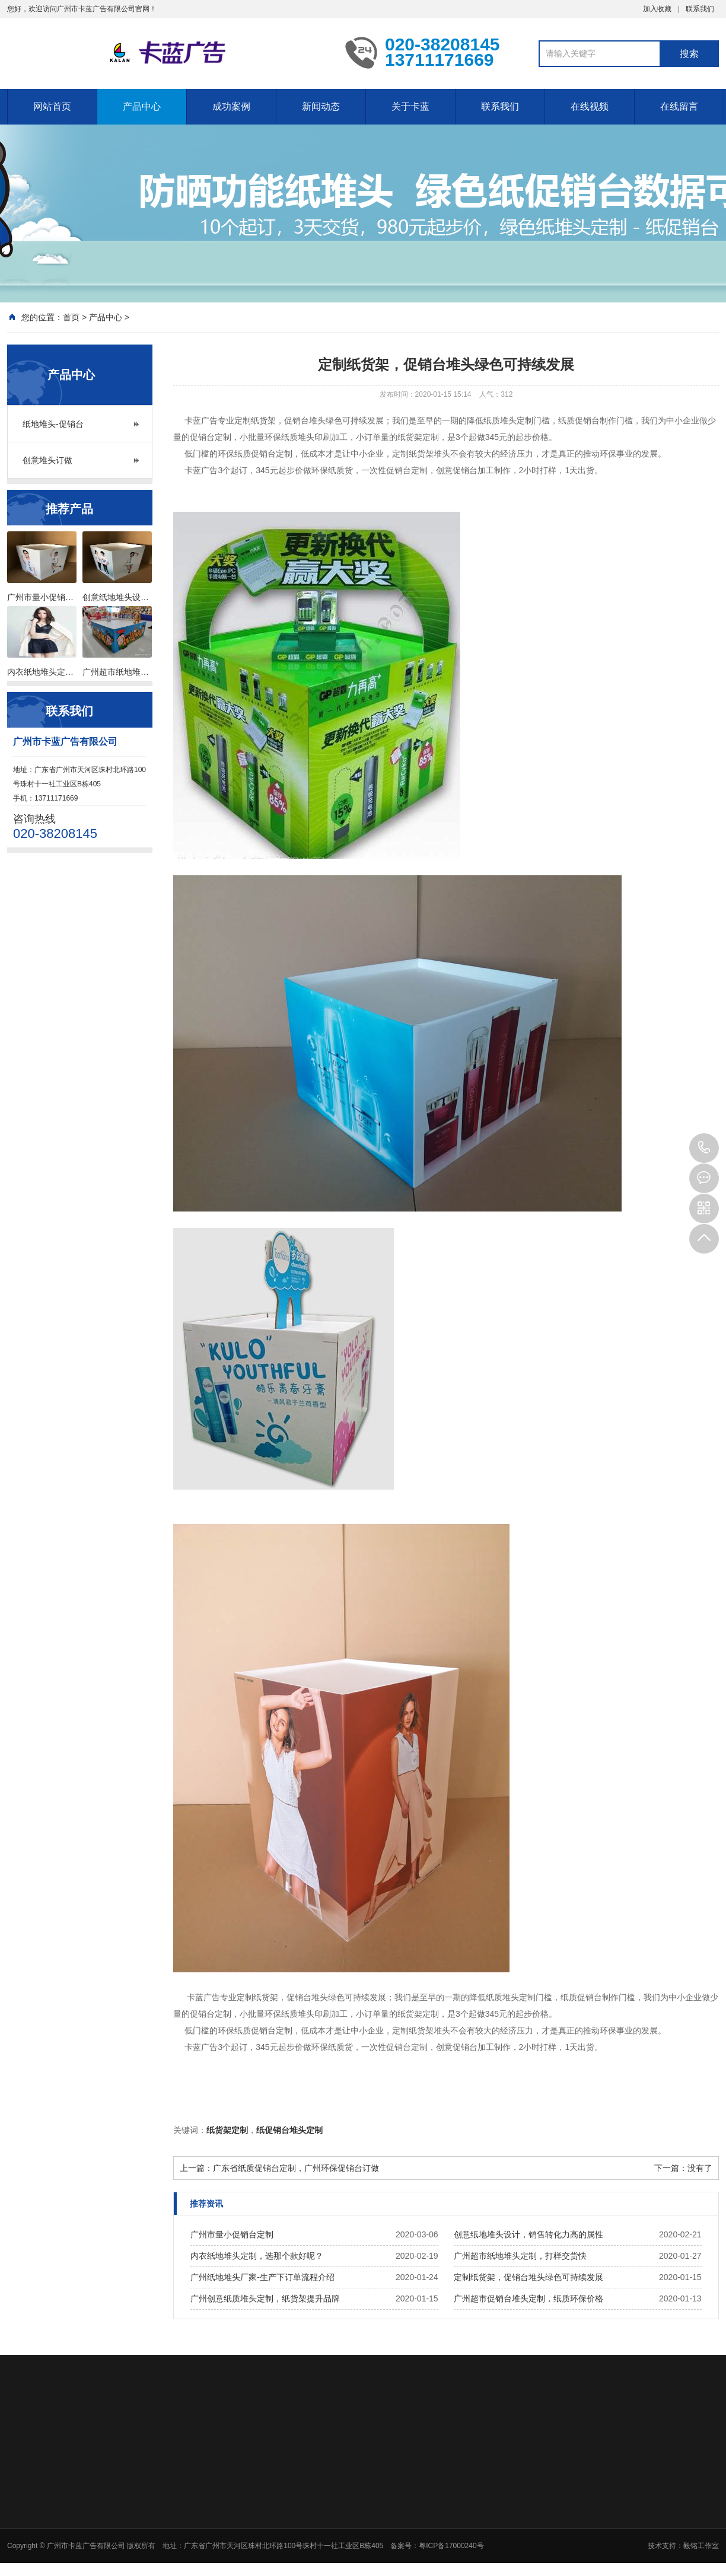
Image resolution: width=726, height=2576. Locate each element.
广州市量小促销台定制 (231, 2234)
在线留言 (679, 106)
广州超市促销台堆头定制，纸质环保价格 (528, 2298)
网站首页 (52, 106)
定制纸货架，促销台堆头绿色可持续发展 (528, 2277)
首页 (71, 317)
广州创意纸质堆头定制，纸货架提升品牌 (265, 2298)
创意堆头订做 (47, 460)
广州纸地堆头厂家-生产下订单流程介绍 (262, 2277)
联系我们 (700, 9)
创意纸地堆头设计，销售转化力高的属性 (528, 2234)
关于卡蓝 (410, 106)
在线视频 (590, 106)
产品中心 (142, 106)
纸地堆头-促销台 (53, 424)
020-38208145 (704, 1148)
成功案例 (231, 106)
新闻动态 (321, 106)
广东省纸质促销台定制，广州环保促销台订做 (296, 2168)
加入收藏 (657, 9)
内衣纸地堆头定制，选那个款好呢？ (256, 2256)
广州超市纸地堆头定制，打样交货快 (520, 2256)
